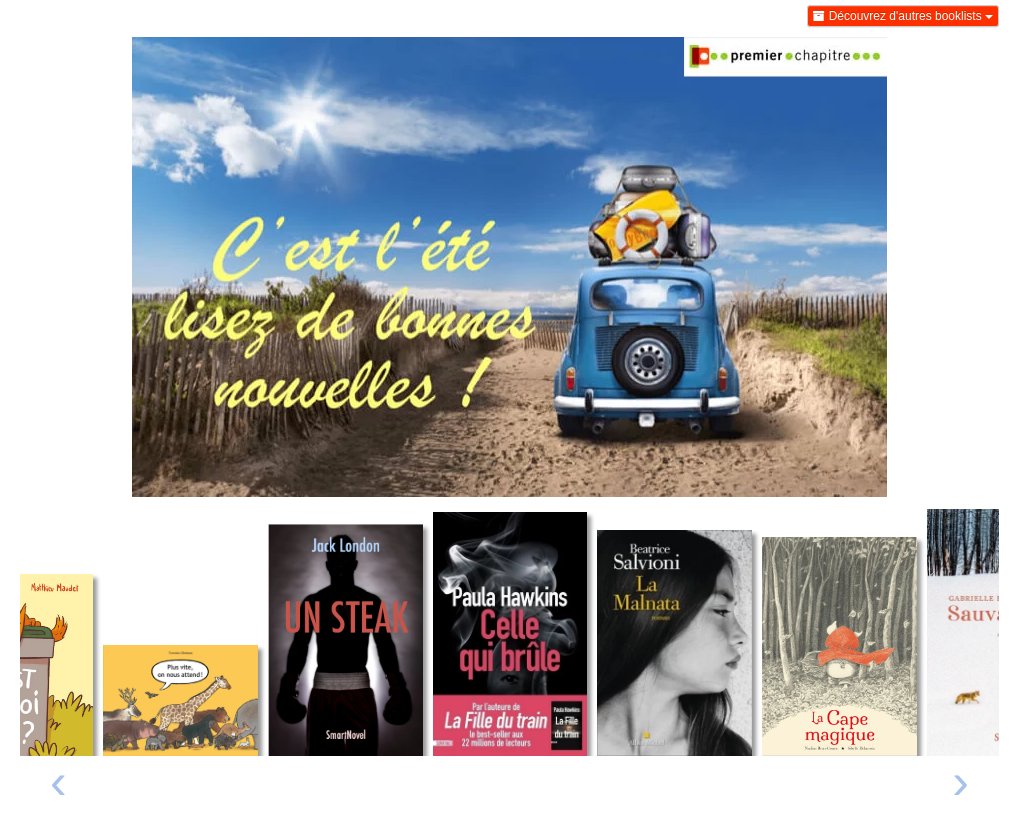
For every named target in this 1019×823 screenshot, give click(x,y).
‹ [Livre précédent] (58, 781)
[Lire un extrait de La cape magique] (839, 646)
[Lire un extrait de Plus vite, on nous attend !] (180, 700)
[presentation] (58, 786)
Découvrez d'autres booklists (903, 16)
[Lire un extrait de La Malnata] (674, 643)
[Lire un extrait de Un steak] (345, 640)
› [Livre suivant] (960, 781)
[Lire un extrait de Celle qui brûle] (510, 633)
